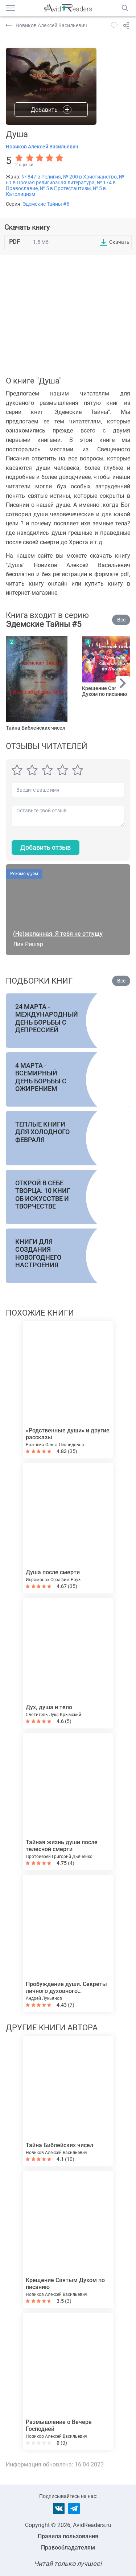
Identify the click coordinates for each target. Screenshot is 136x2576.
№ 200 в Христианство (90, 177)
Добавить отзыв (45, 847)
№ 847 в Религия (41, 177)
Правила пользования (68, 2536)
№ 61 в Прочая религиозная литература (65, 179)
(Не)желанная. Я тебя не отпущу (58, 933)
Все (121, 620)
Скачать (119, 242)
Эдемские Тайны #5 (45, 204)
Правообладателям (68, 2547)
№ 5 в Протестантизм (65, 188)
